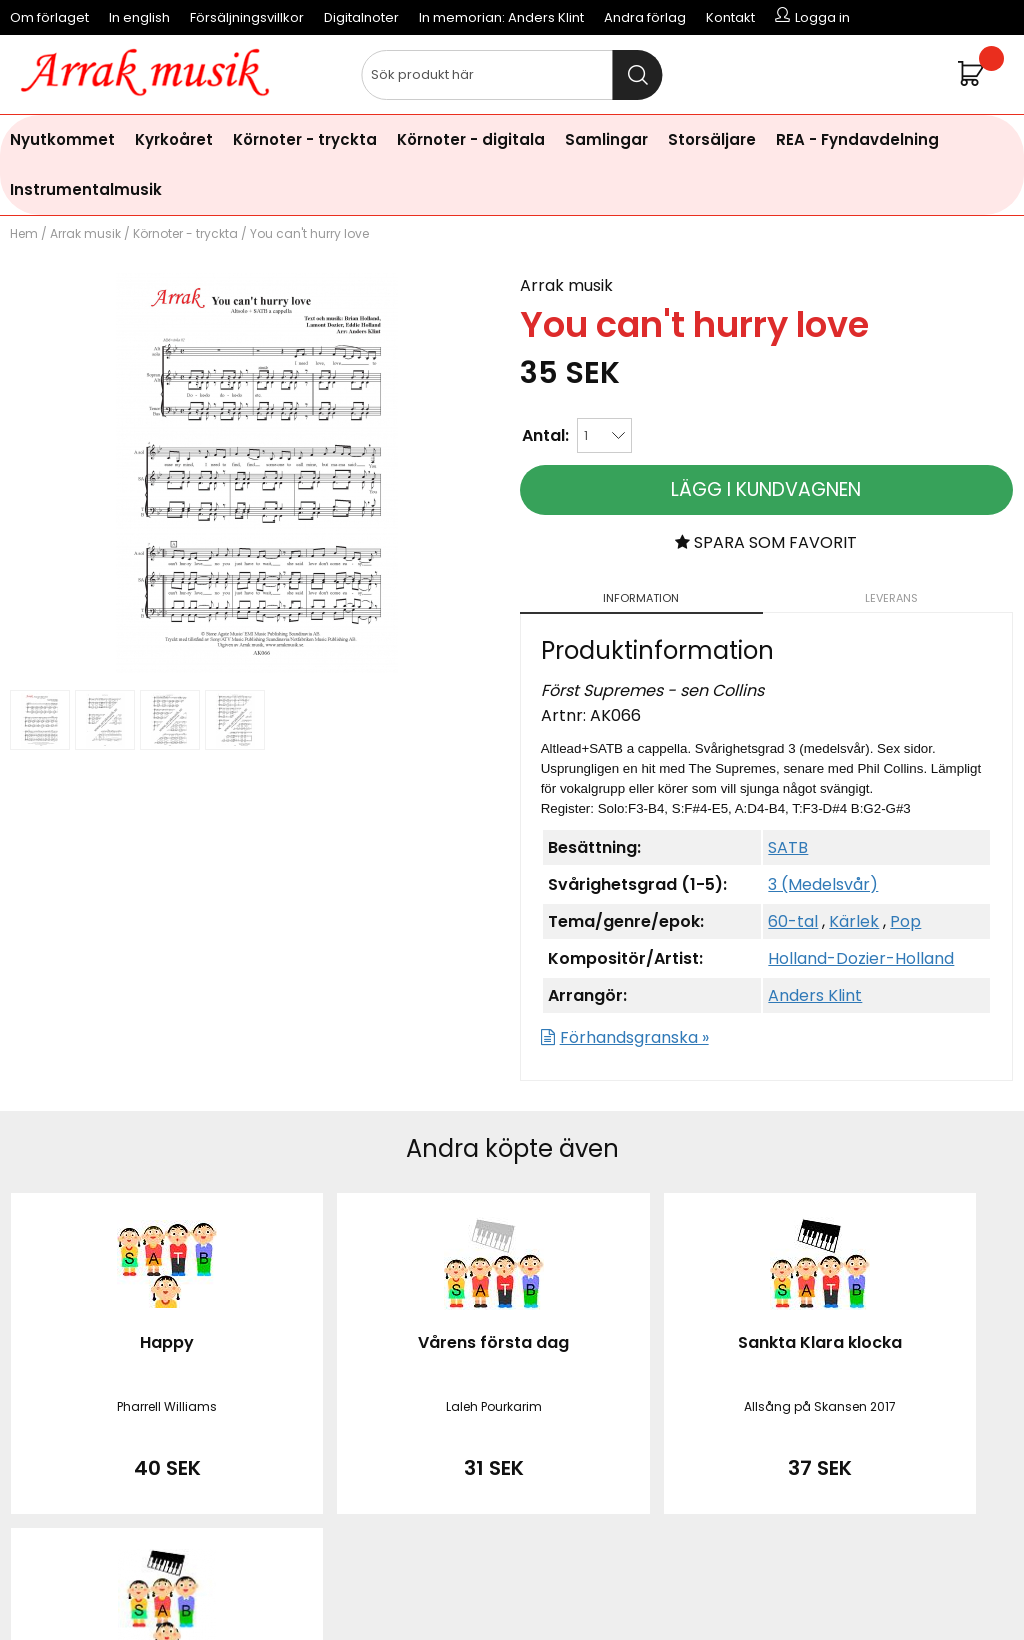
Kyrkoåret (174, 139)
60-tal (793, 921)
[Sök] (511, 75)
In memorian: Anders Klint (501, 17)
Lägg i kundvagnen (766, 489)
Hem (24, 233)
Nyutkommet (62, 139)
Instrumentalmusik (86, 189)
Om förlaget (49, 17)
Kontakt (730, 17)
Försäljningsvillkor (247, 17)
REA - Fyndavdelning (857, 139)
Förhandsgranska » (634, 1037)
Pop (905, 921)
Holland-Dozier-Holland (861, 958)
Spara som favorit (766, 542)
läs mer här (676, 1589)
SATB (788, 847)
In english (139, 17)
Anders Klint (815, 995)
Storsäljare (712, 139)
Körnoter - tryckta (305, 139)
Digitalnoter (361, 17)
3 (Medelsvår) (823, 884)
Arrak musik (85, 233)
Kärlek (854, 921)
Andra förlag (645, 17)
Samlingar (606, 139)
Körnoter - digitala (471, 139)
